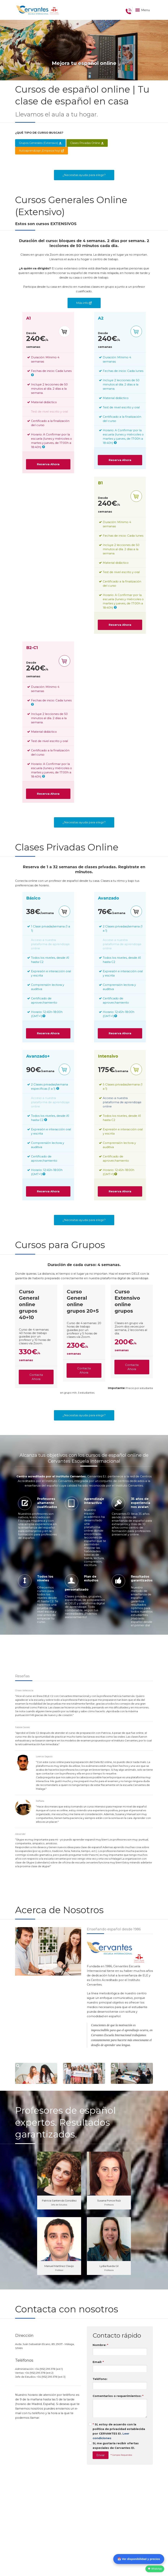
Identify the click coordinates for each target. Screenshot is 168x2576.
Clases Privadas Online (87, 143)
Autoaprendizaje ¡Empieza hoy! (41, 150)
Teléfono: (100, 2379)
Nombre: (100, 2345)
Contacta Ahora (36, 1377)
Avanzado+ (38, 1056)
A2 (101, 318)
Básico (33, 898)
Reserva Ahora (48, 464)
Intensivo (108, 1056)
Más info (84, 303)
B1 (100, 482)
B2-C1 (32, 647)
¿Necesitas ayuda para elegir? (84, 175)
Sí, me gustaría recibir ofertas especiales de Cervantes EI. (116, 2445)
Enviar (100, 2455)
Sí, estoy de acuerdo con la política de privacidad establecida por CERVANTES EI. (119, 2431)
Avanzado (108, 898)
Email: (98, 2362)
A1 (28, 318)
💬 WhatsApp (155, 2568)
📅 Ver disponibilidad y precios (138, 2559)
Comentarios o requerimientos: (118, 2396)
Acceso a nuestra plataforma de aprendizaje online (122, 1102)
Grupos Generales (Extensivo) (40, 143)
